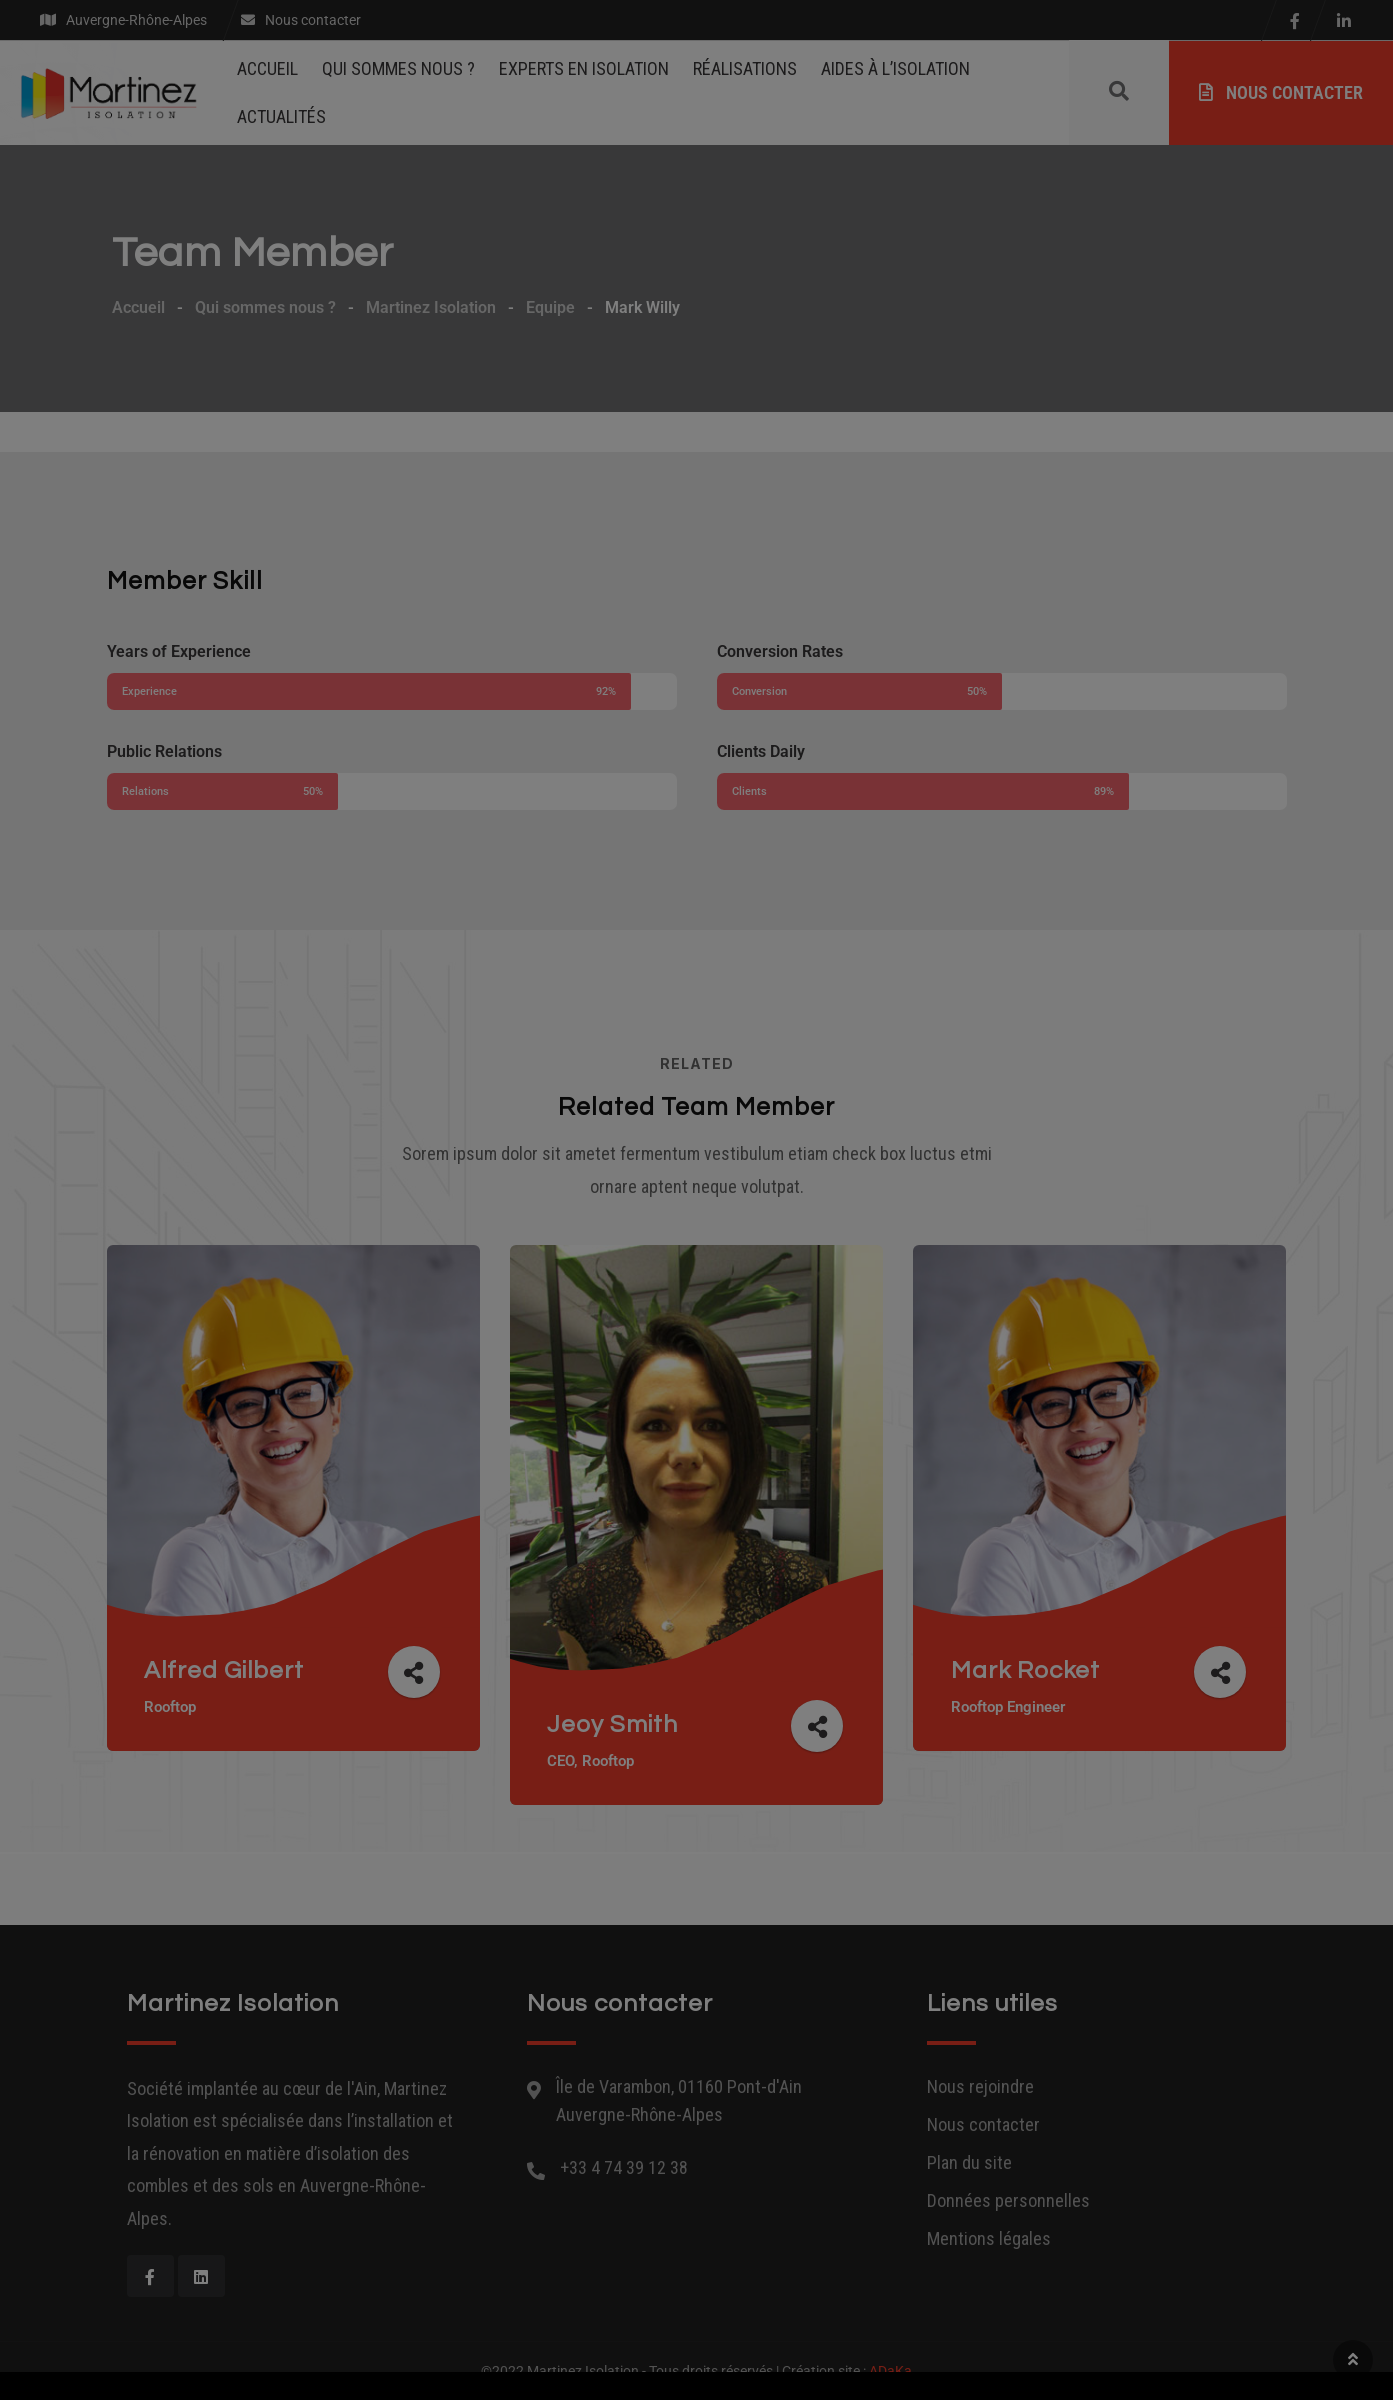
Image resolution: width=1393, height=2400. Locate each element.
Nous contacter (1281, 92)
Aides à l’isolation (895, 68)
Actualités (281, 116)
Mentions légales (989, 2238)
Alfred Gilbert (227, 1670)
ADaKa (890, 2371)
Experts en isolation (584, 68)
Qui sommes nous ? (398, 68)
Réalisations (745, 68)
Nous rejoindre (980, 2086)
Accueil (267, 68)
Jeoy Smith (615, 1724)
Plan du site (969, 2162)
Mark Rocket (1027, 1670)
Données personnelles (1008, 2200)
